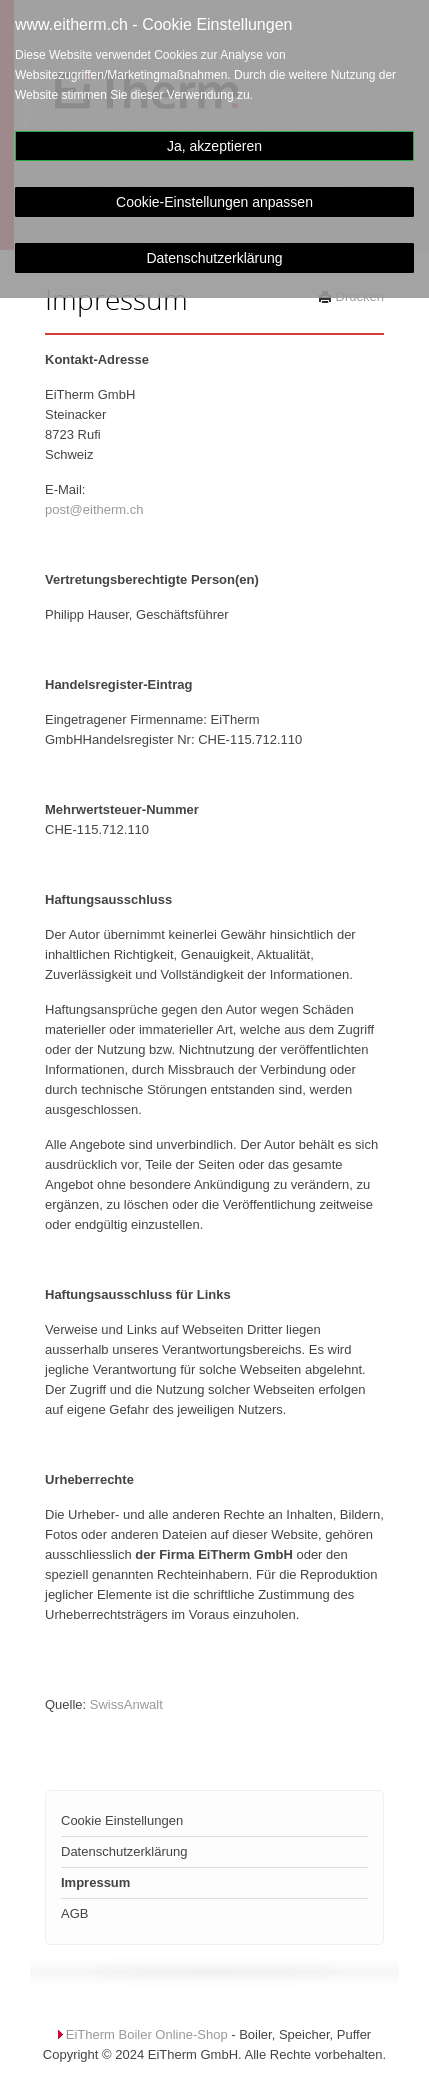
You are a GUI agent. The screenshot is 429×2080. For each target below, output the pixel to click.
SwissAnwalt (126, 1704)
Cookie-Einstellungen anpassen (214, 202)
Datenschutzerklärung (214, 258)
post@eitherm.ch (94, 509)
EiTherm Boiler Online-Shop (147, 2034)
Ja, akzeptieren (214, 146)
